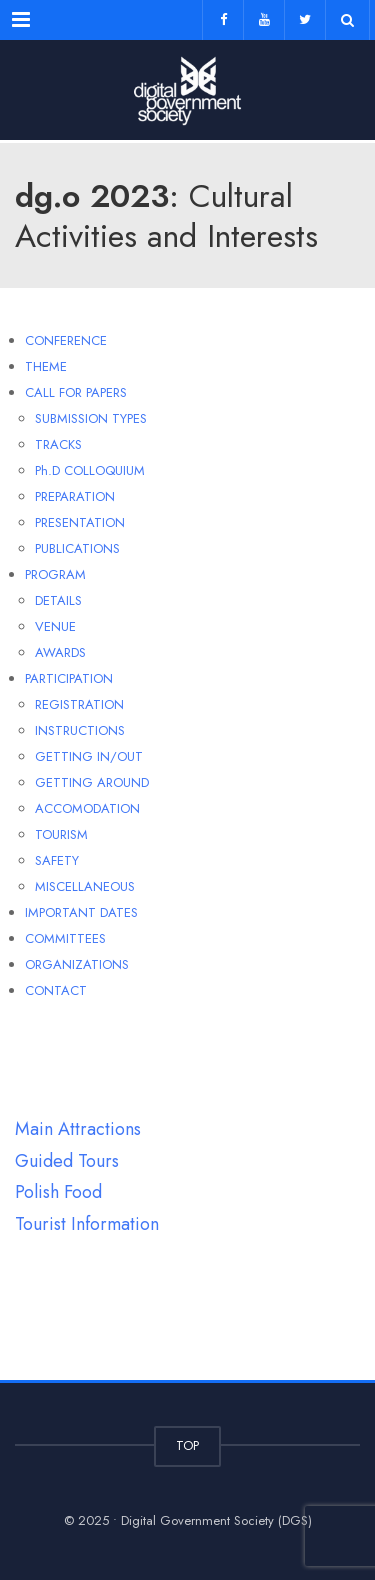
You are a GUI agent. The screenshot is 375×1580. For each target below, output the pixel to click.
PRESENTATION (80, 522)
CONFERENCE (66, 340)
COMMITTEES (65, 938)
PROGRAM (55, 574)
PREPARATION (75, 496)
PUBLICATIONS (77, 548)
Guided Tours (67, 1161)
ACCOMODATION (87, 808)
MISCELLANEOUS (85, 886)
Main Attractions (78, 1129)
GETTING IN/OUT (89, 756)
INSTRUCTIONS (80, 730)
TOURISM (61, 834)
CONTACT (56, 990)
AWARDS (60, 652)
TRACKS (58, 444)
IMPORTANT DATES (81, 912)
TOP (187, 1445)
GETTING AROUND (92, 782)
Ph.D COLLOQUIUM (90, 470)
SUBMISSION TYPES (91, 418)
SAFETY (57, 860)
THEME (46, 366)
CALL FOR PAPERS (76, 392)
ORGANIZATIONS (77, 964)
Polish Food (58, 1192)
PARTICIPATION (69, 678)
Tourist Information (87, 1224)
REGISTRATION (79, 704)
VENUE (55, 626)
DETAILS (58, 600)
